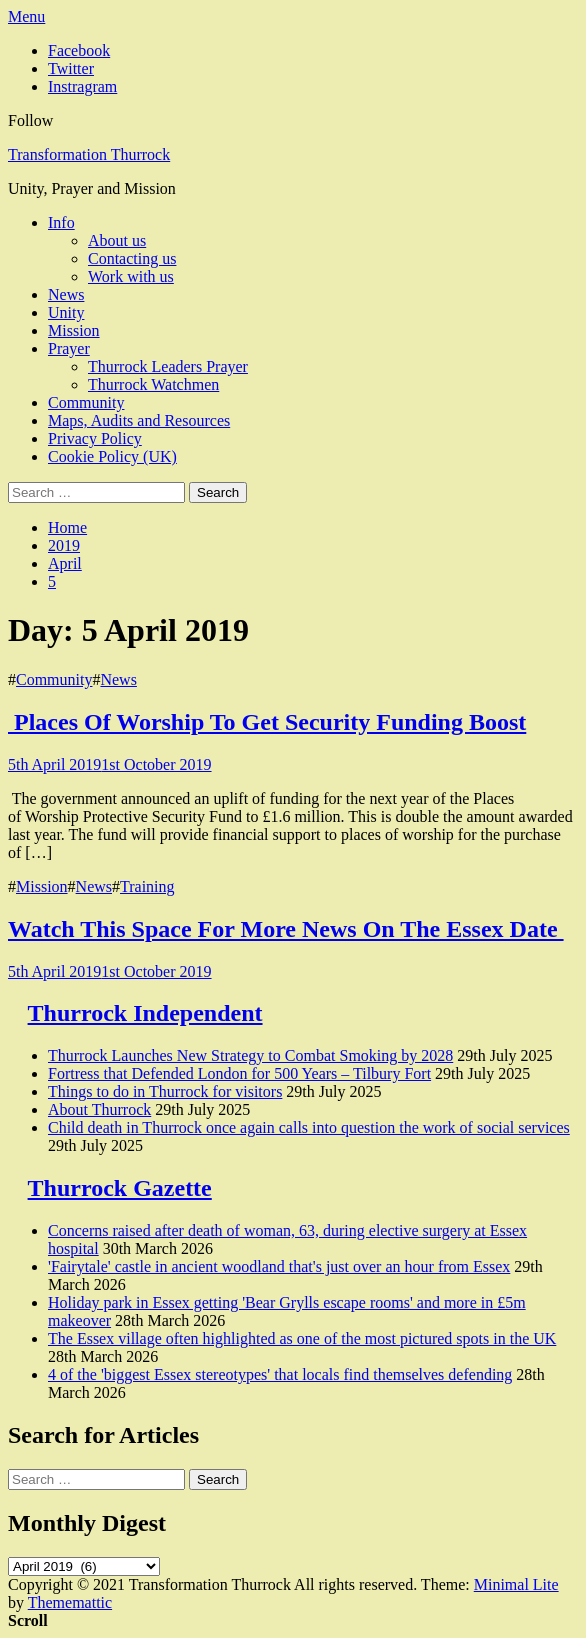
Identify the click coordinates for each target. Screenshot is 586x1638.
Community (86, 402)
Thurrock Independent (145, 1013)
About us (117, 240)
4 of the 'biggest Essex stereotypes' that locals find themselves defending (280, 1374)
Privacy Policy (95, 438)
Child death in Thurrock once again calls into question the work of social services (309, 1127)
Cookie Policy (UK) (112, 456)
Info (61, 222)
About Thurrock (99, 1109)
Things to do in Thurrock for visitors (165, 1091)
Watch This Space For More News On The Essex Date (286, 929)
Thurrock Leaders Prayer (168, 366)
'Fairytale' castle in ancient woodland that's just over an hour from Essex (279, 1266)
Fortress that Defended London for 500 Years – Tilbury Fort (239, 1073)
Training (147, 886)
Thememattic (70, 1602)
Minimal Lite (516, 1584)
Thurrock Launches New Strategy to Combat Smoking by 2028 (250, 1055)
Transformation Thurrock (89, 154)
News (66, 294)
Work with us (131, 276)
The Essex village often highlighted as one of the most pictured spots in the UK (302, 1338)
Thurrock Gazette (120, 1188)
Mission (74, 330)
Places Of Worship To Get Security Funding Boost (267, 722)
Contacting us (132, 258)
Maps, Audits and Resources (139, 420)
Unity (66, 312)
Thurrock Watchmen (153, 384)
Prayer (69, 348)
